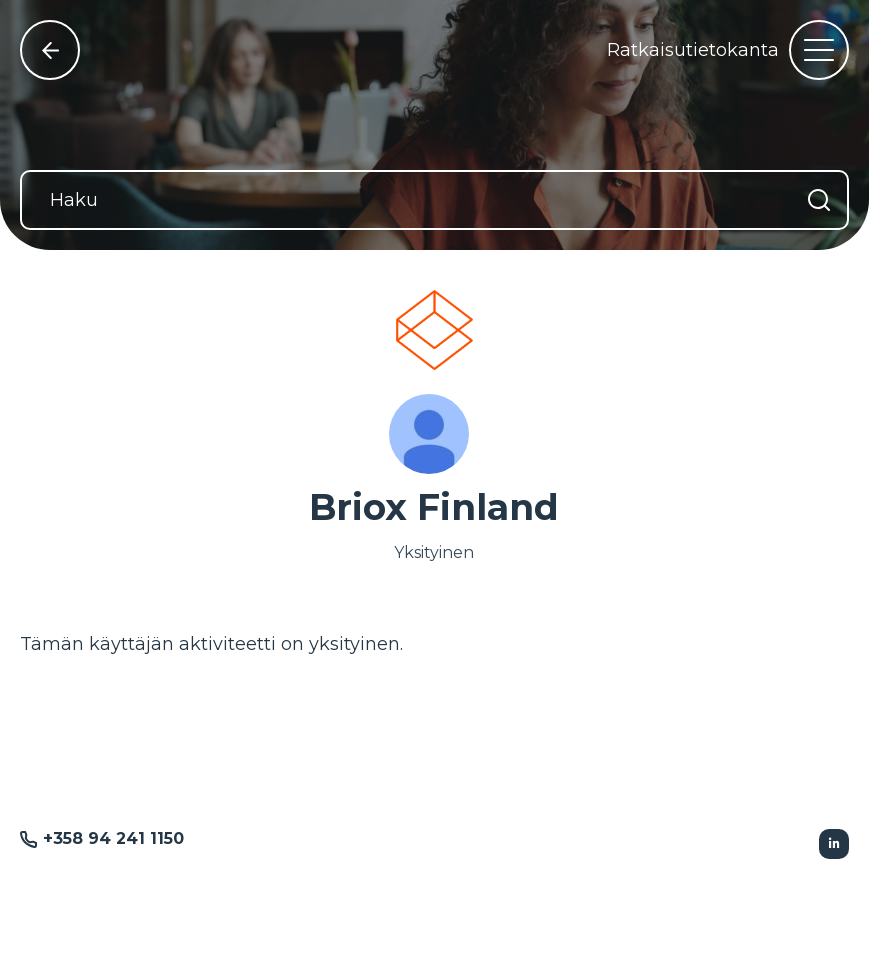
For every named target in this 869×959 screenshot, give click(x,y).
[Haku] (434, 200)
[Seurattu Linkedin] (834, 844)
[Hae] (819, 200)
